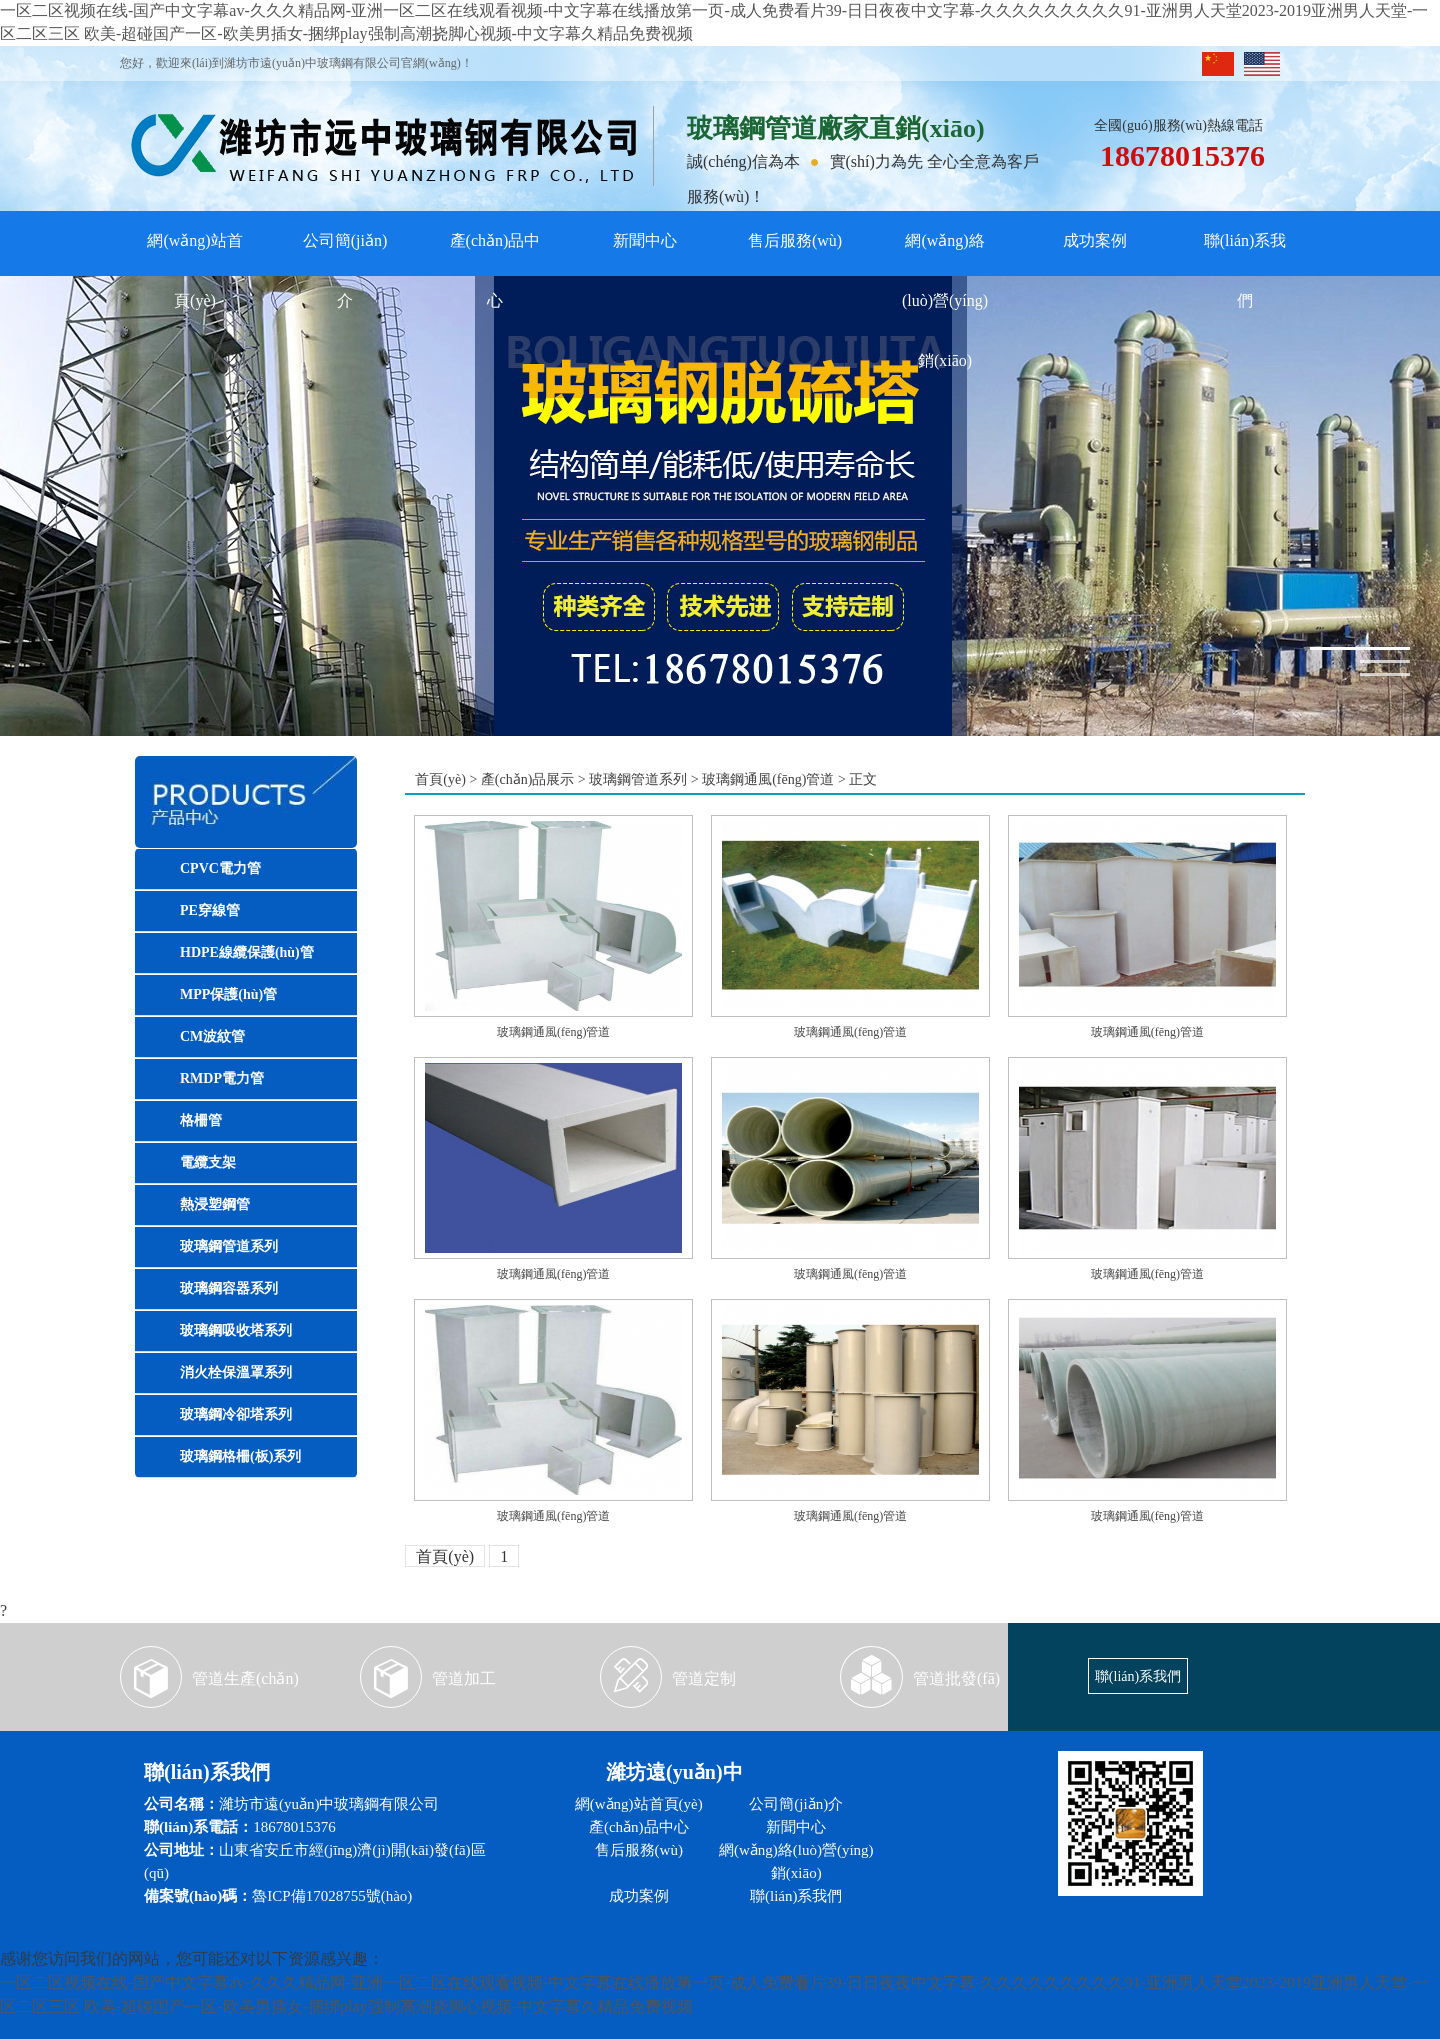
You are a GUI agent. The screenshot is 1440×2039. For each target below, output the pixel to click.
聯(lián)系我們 (1245, 251)
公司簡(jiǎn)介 (345, 251)
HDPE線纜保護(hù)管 (247, 952)
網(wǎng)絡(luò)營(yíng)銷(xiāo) (945, 251)
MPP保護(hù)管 (228, 994)
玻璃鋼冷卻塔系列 (236, 1414)
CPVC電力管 (220, 868)
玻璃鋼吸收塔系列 (236, 1330)
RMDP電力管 (222, 1078)
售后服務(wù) (795, 240)
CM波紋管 (212, 1036)
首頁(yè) (440, 779)
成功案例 (1095, 240)
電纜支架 (208, 1162)
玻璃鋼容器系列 (229, 1288)
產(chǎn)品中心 (495, 251)
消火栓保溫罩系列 (236, 1372)
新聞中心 (645, 240)
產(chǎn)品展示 (528, 779)
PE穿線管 (210, 910)
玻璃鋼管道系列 (229, 1246)
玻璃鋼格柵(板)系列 (240, 1456)
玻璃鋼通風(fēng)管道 (768, 779)
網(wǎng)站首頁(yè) (194, 251)
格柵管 (201, 1120)
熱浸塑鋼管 (215, 1204)
